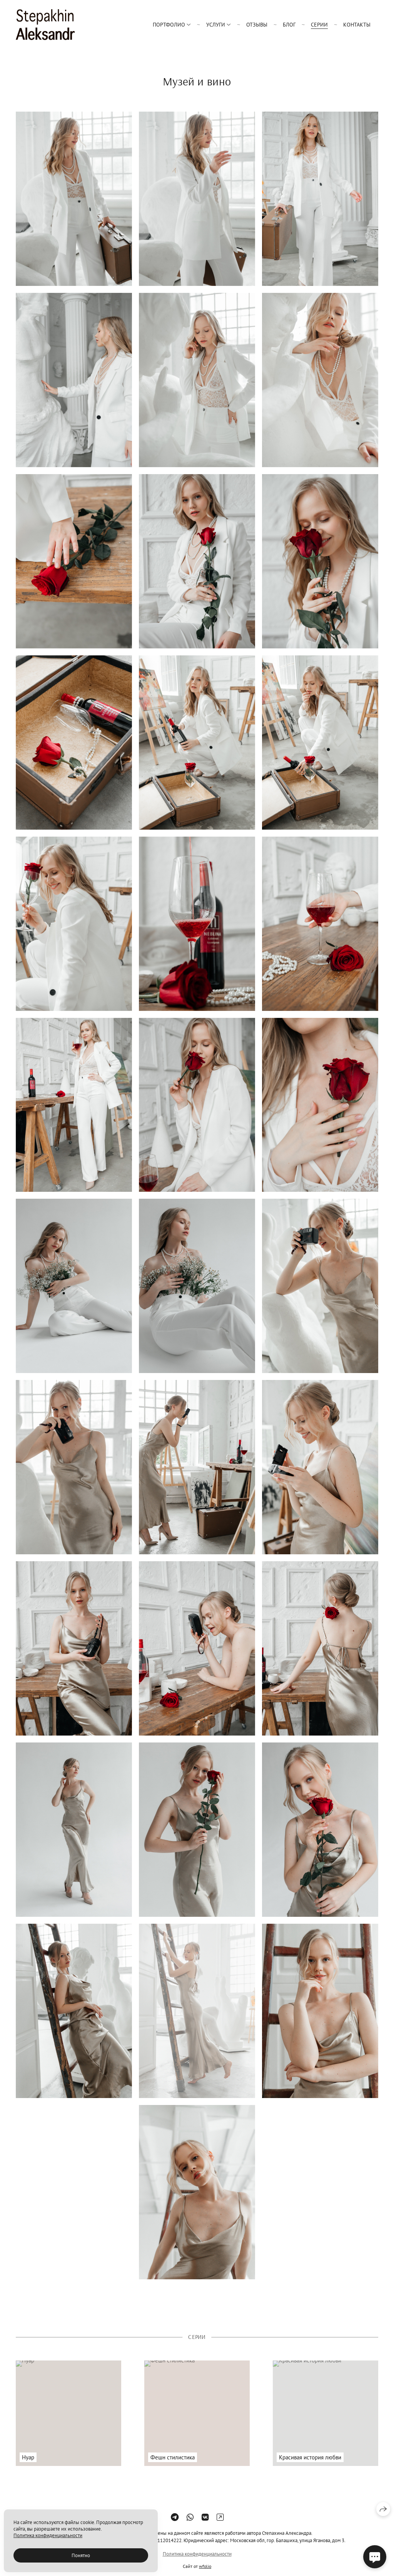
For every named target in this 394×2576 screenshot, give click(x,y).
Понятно (81, 2555)
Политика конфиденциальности (47, 2535)
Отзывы (256, 24)
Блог (289, 24)
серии (319, 24)
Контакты (357, 24)
